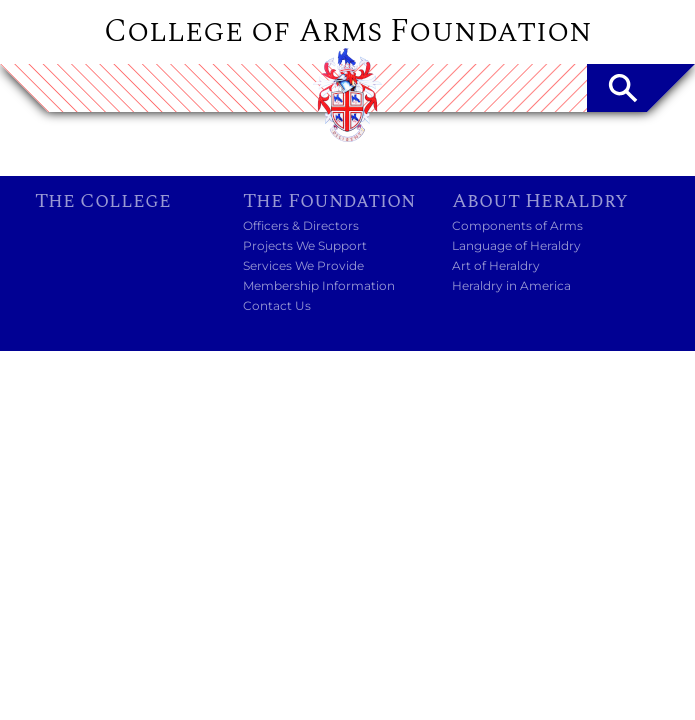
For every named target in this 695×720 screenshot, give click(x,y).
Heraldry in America (511, 285)
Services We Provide (303, 265)
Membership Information (319, 285)
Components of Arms (517, 225)
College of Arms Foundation (348, 31)
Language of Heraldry (516, 245)
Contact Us (277, 305)
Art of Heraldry (496, 265)
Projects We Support (305, 245)
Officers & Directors (301, 225)
